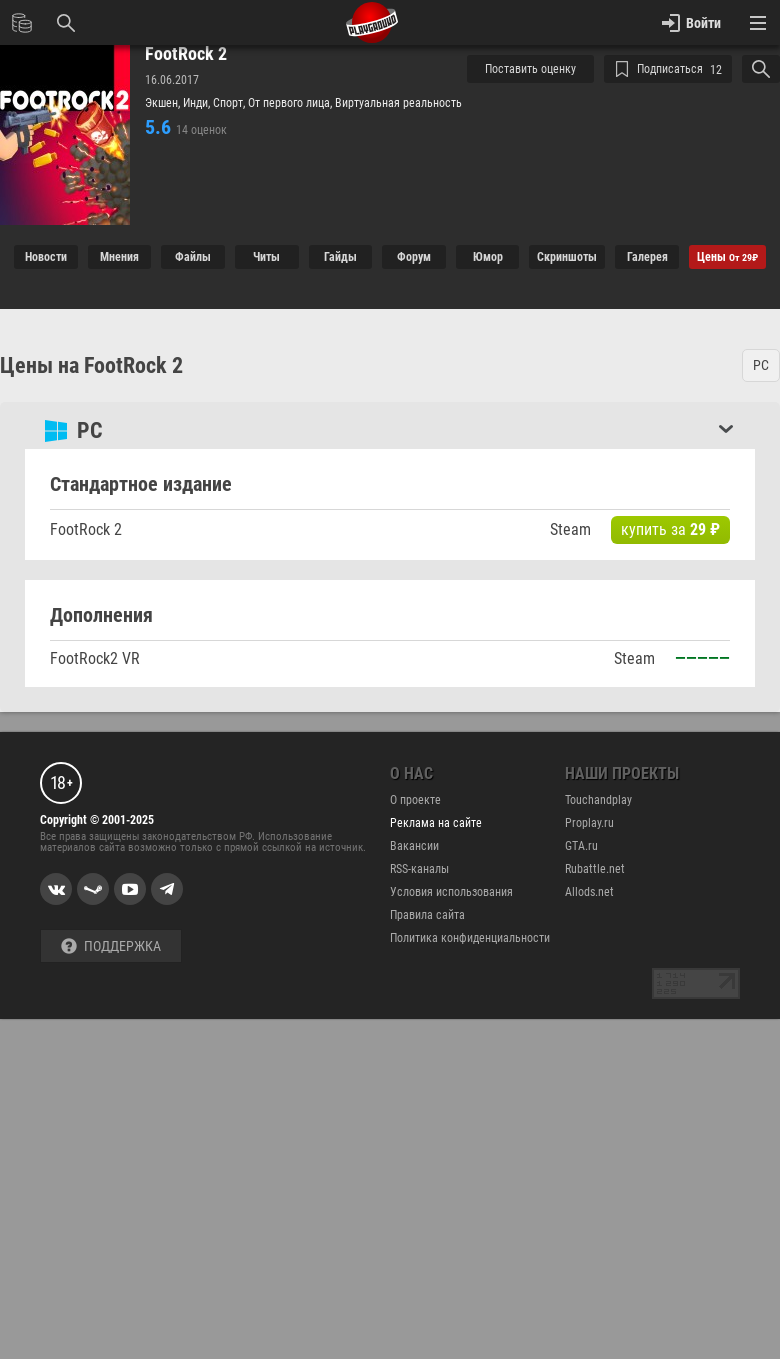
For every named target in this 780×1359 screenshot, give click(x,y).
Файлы (193, 257)
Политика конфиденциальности (470, 938)
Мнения (119, 257)
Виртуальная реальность (398, 103)
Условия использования (451, 892)
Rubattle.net (595, 869)
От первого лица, (291, 103)
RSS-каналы (419, 869)
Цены (727, 257)
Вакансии (414, 846)
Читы (266, 257)
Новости (46, 257)
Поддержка (111, 946)
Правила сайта (427, 915)
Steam (570, 529)
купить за (670, 529)
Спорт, (230, 103)
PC (761, 365)
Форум (414, 257)
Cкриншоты (567, 257)
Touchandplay (598, 800)
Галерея (647, 257)
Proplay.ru (589, 823)
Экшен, (164, 103)
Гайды (340, 257)
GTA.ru (581, 846)
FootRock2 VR (95, 658)
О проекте (415, 800)
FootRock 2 (186, 54)
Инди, (198, 103)
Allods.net (589, 892)
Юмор (488, 257)
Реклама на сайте (436, 823)
